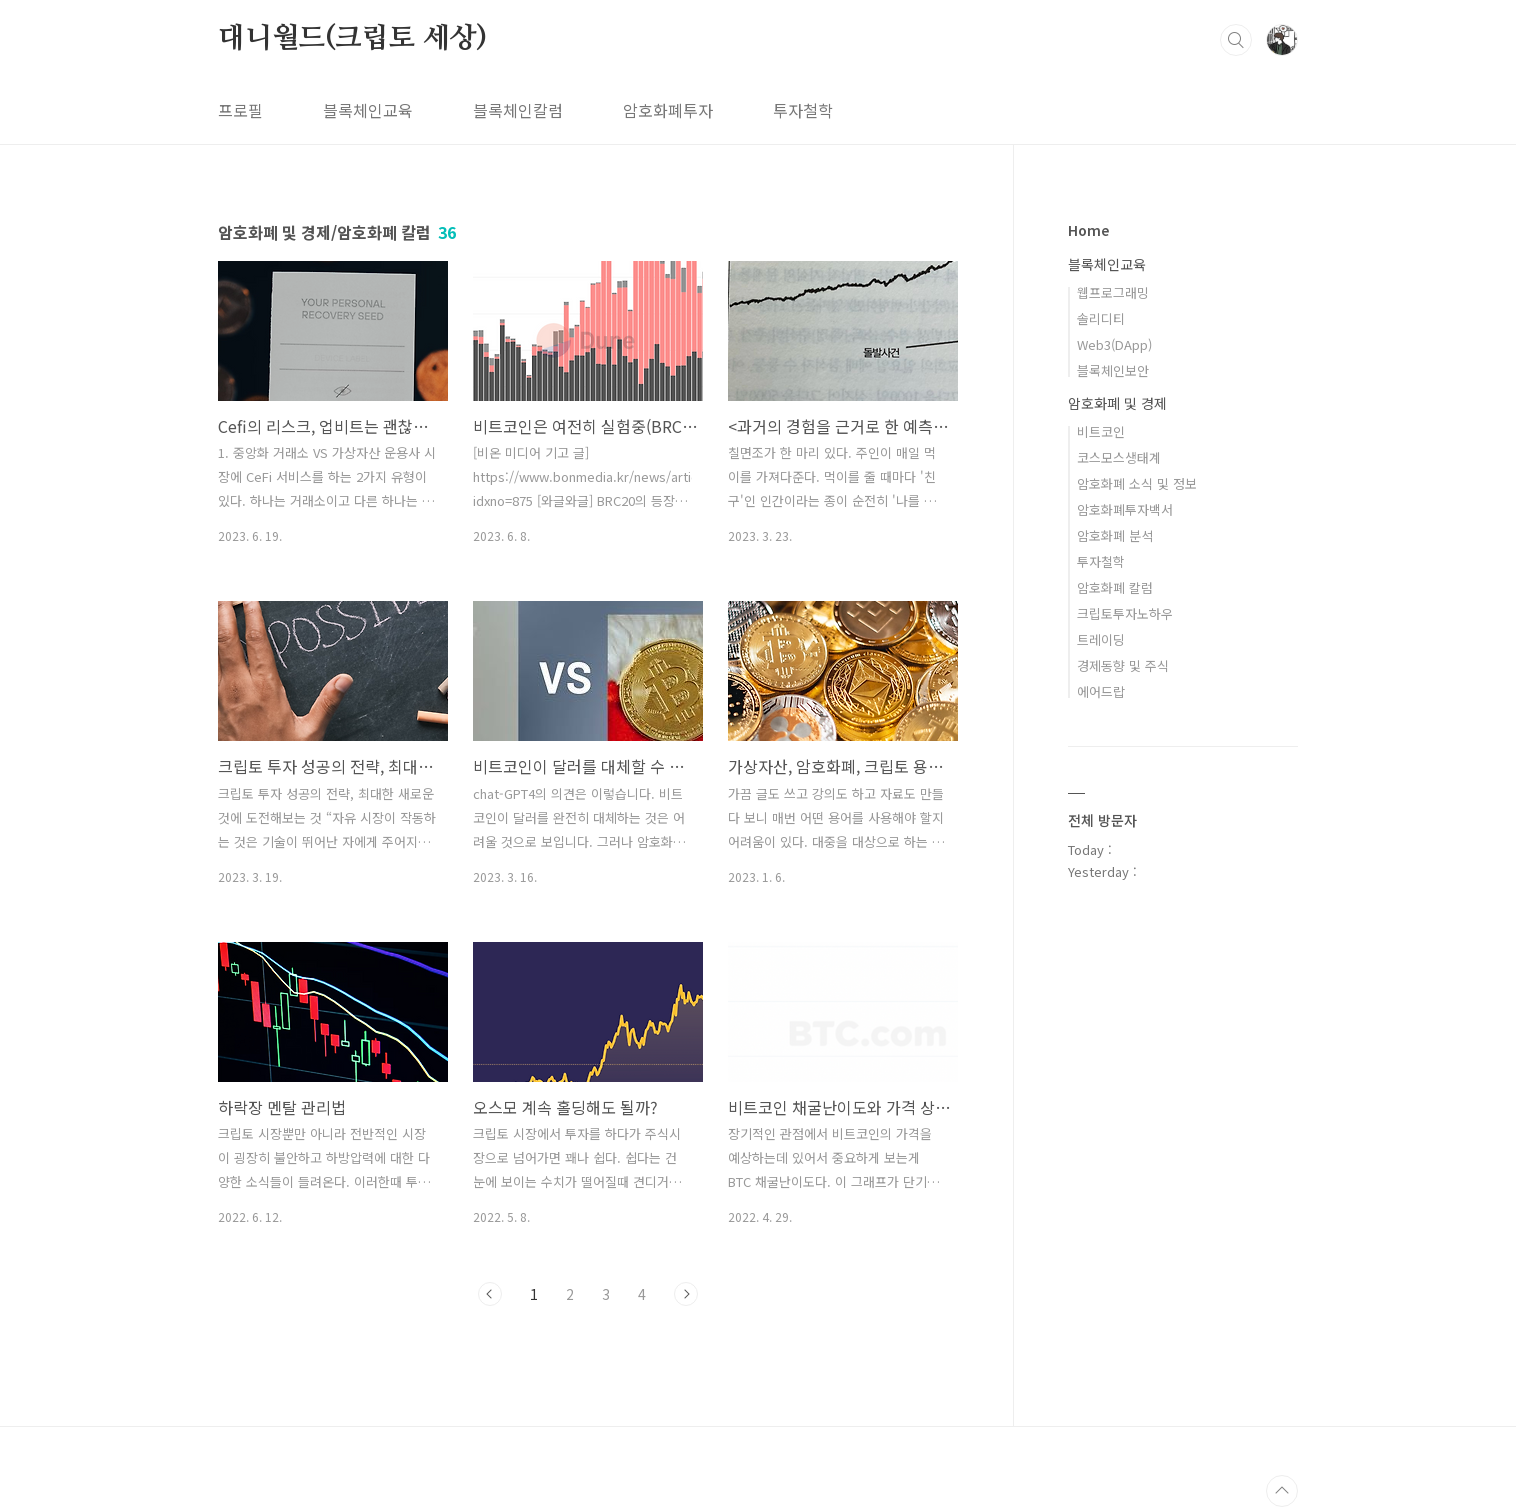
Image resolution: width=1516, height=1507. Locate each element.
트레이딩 (1101, 639)
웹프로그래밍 (1113, 292)
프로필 (240, 110)
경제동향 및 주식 (1123, 665)
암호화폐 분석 (1115, 535)
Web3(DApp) (1114, 344)
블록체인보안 (1113, 370)
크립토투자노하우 (1125, 613)
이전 (490, 1294)
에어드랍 (1101, 691)
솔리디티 (1101, 318)
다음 (686, 1294)
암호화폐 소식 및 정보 (1137, 483)
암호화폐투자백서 (1125, 509)
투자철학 (803, 110)
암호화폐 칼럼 (1115, 587)
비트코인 (1101, 431)
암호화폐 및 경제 (1117, 403)
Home (1088, 230)
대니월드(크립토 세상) (352, 39)
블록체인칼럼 (518, 110)
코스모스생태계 (1119, 457)
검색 (1236, 40)
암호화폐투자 (668, 110)
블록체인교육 (368, 110)
